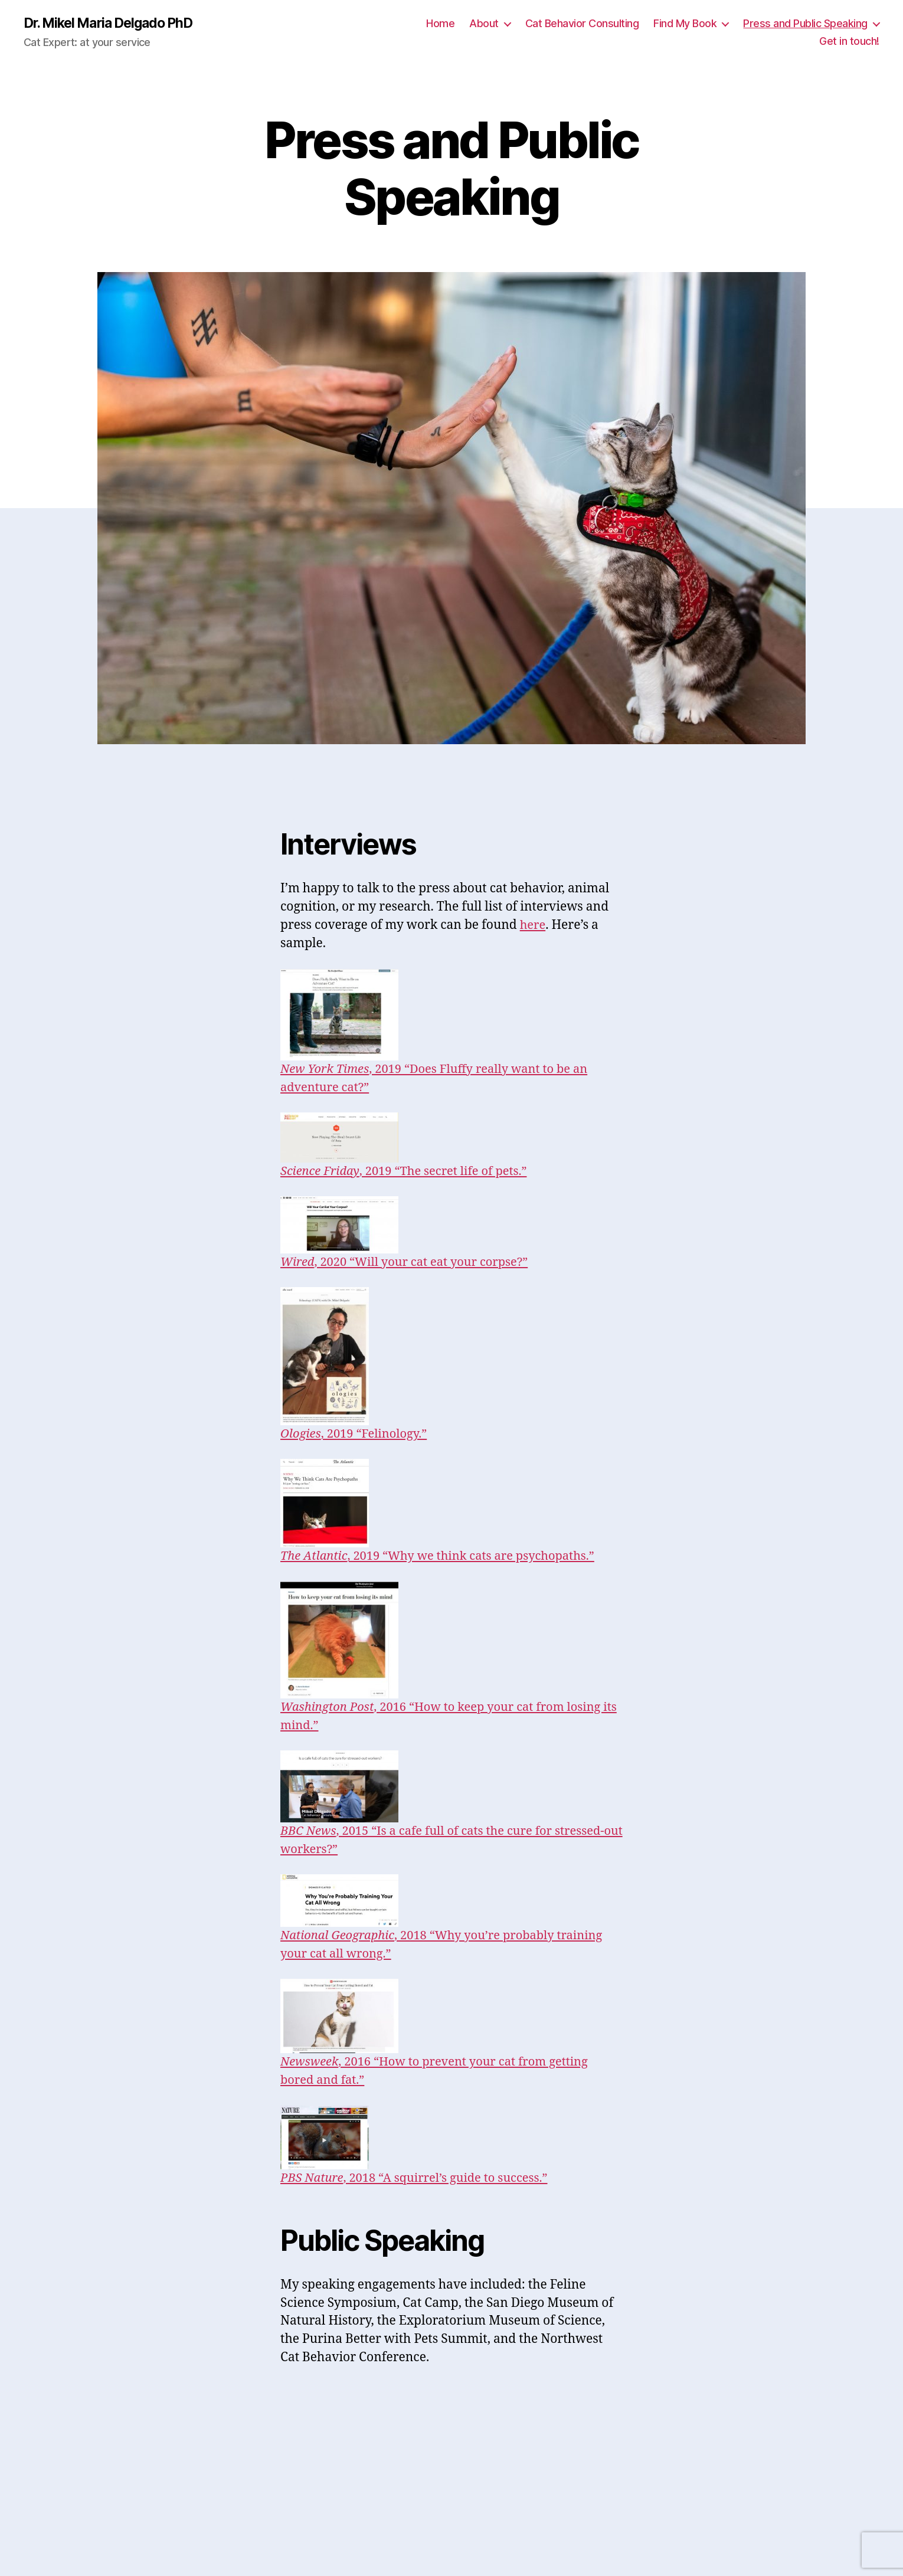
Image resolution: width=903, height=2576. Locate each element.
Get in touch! (849, 41)
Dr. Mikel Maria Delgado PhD (114, 24)
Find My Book (684, 24)
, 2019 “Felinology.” (357, 1434)
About (484, 24)
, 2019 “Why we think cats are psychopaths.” (444, 1556)
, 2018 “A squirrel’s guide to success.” (420, 2179)
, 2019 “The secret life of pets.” (409, 1172)
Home (440, 24)
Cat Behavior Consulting (582, 24)
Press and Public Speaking (805, 24)
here (533, 926)
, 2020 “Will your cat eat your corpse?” (409, 1263)
